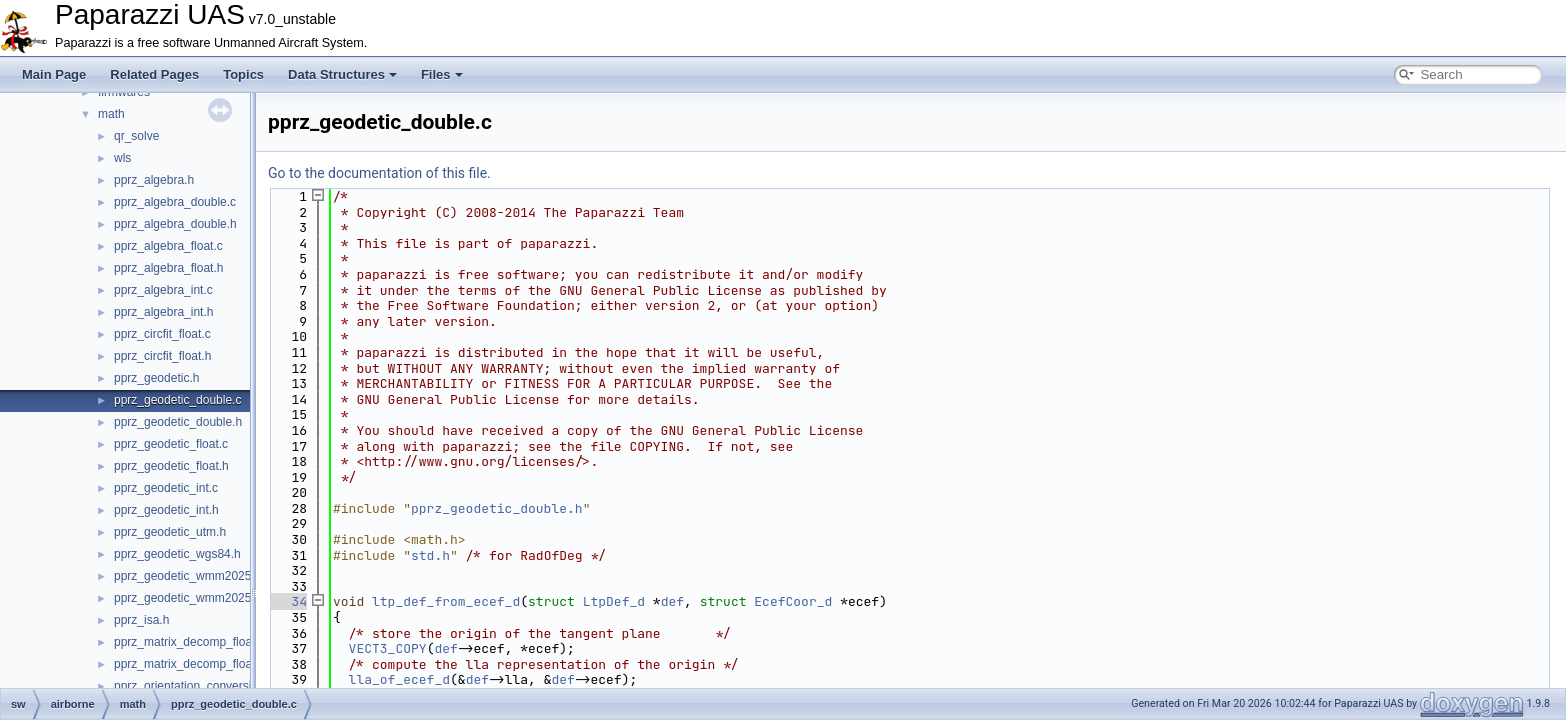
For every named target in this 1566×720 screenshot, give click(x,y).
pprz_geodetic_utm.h (170, 532)
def (672, 601)
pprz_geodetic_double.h (178, 422)
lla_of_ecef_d (399, 679)
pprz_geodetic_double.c (177, 400)
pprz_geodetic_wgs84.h (177, 554)
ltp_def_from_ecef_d (446, 601)
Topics (243, 74)
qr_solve (136, 136)
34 (287, 601)
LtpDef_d (614, 601)
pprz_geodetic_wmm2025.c (187, 576)
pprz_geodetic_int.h (166, 510)
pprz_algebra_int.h (163, 312)
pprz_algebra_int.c (163, 290)
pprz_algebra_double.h (175, 224)
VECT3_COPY (388, 648)
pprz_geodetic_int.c (166, 488)
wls (122, 158)
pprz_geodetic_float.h (171, 466)
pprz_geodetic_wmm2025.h (187, 598)
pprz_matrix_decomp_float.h (189, 664)
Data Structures (342, 74)
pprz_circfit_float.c (162, 334)
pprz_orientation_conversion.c (194, 686)
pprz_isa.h (141, 620)
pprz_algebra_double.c (175, 202)
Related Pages (154, 74)
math (111, 114)
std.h (430, 555)
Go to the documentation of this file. (379, 173)
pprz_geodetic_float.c (171, 444)
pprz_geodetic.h (156, 378)
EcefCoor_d (793, 601)
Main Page (54, 74)
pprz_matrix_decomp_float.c (189, 642)
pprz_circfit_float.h (162, 356)
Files (442, 74)
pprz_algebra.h (154, 180)
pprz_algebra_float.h (168, 268)
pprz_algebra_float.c (168, 246)
